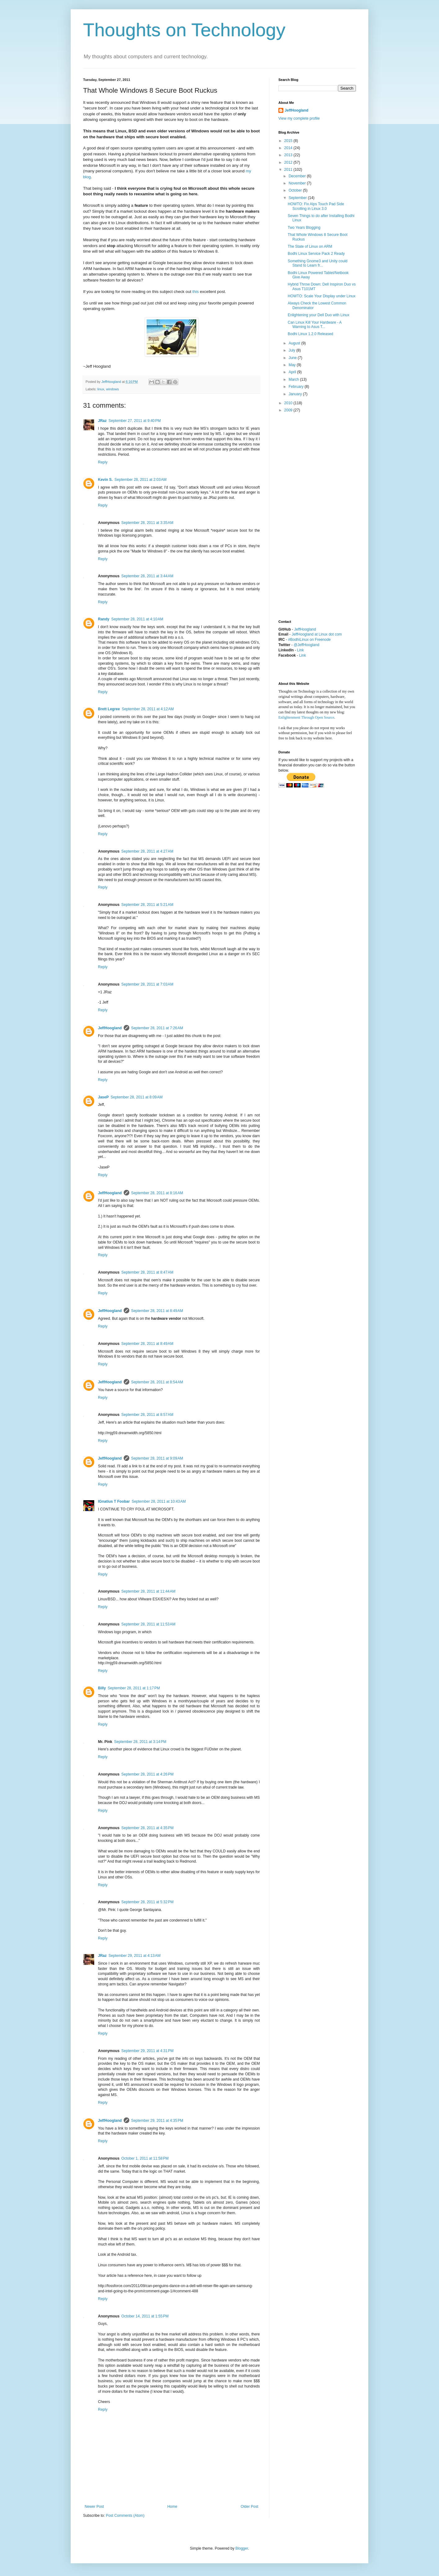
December (298, 176)
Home (172, 2506)
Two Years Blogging (304, 227)
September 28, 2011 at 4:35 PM (147, 1828)
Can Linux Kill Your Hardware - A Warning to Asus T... (314, 324)
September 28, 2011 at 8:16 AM (157, 1193)
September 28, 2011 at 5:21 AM (147, 904)
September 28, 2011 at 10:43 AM (159, 1501)
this (196, 291)
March (294, 379)
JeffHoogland (110, 1028)
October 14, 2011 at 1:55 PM (144, 2316)
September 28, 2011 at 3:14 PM (140, 1742)
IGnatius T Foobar (114, 1501)
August (295, 343)
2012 (289, 162)
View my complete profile (299, 118)
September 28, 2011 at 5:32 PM (147, 1902)
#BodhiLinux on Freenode (309, 639)
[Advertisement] (303, 516)
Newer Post (94, 2506)
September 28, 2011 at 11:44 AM (148, 1591)
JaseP (103, 1097)
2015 (289, 141)
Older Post (249, 2506)
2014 (289, 148)
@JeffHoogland (306, 645)
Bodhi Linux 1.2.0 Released (310, 334)
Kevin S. (105, 479)
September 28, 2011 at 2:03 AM (140, 479)
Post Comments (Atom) (125, 2515)
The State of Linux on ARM (310, 246)
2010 (289, 403)
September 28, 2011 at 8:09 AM (137, 1097)
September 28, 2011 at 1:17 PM (134, 1688)
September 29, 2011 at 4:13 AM (135, 1955)
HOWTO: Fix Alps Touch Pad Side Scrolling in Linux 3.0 (316, 206)
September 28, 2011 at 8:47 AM (147, 1272)
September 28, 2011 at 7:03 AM (147, 984)
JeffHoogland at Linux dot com (317, 634)
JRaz (102, 421)
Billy (102, 1688)
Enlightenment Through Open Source (306, 717)
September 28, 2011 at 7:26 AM (157, 1028)
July (292, 350)
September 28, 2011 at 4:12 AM (148, 709)
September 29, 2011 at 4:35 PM (157, 2120)
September (298, 198)
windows (112, 389)
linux (100, 389)
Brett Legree (109, 709)
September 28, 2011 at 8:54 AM (157, 1382)
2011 (289, 169)
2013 (289, 155)
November (298, 183)
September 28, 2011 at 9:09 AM (157, 1458)
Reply (103, 462)
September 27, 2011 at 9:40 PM (135, 421)
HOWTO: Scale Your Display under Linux (322, 296)
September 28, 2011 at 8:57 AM (147, 1414)
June (293, 358)
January (296, 394)
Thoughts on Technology (184, 30)
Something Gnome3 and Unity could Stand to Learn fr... (318, 263)
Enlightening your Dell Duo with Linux (318, 315)
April (293, 372)
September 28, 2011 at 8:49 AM (157, 1311)
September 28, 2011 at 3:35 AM (147, 523)
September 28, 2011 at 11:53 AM (148, 1624)
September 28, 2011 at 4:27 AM (147, 851)
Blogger (241, 2548)
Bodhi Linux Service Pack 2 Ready (316, 253)
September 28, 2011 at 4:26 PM (147, 1774)
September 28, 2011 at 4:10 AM (137, 619)
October (296, 190)
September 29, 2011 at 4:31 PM (147, 2051)
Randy (103, 619)
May (293, 365)
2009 (289, 410)
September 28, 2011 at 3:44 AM (147, 576)
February (296, 386)
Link (300, 650)
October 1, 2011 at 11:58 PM (144, 2158)
